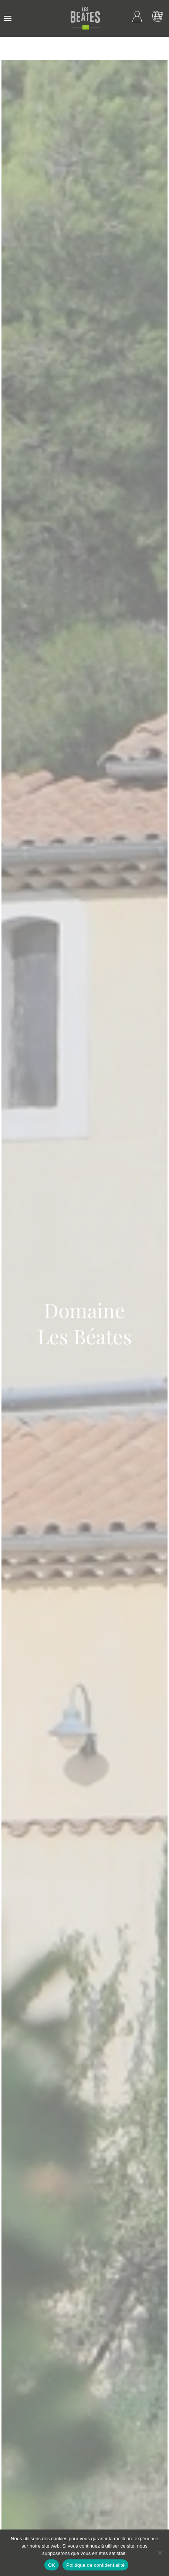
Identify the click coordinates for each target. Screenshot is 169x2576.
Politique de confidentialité (95, 2565)
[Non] (159, 2552)
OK (51, 2565)
